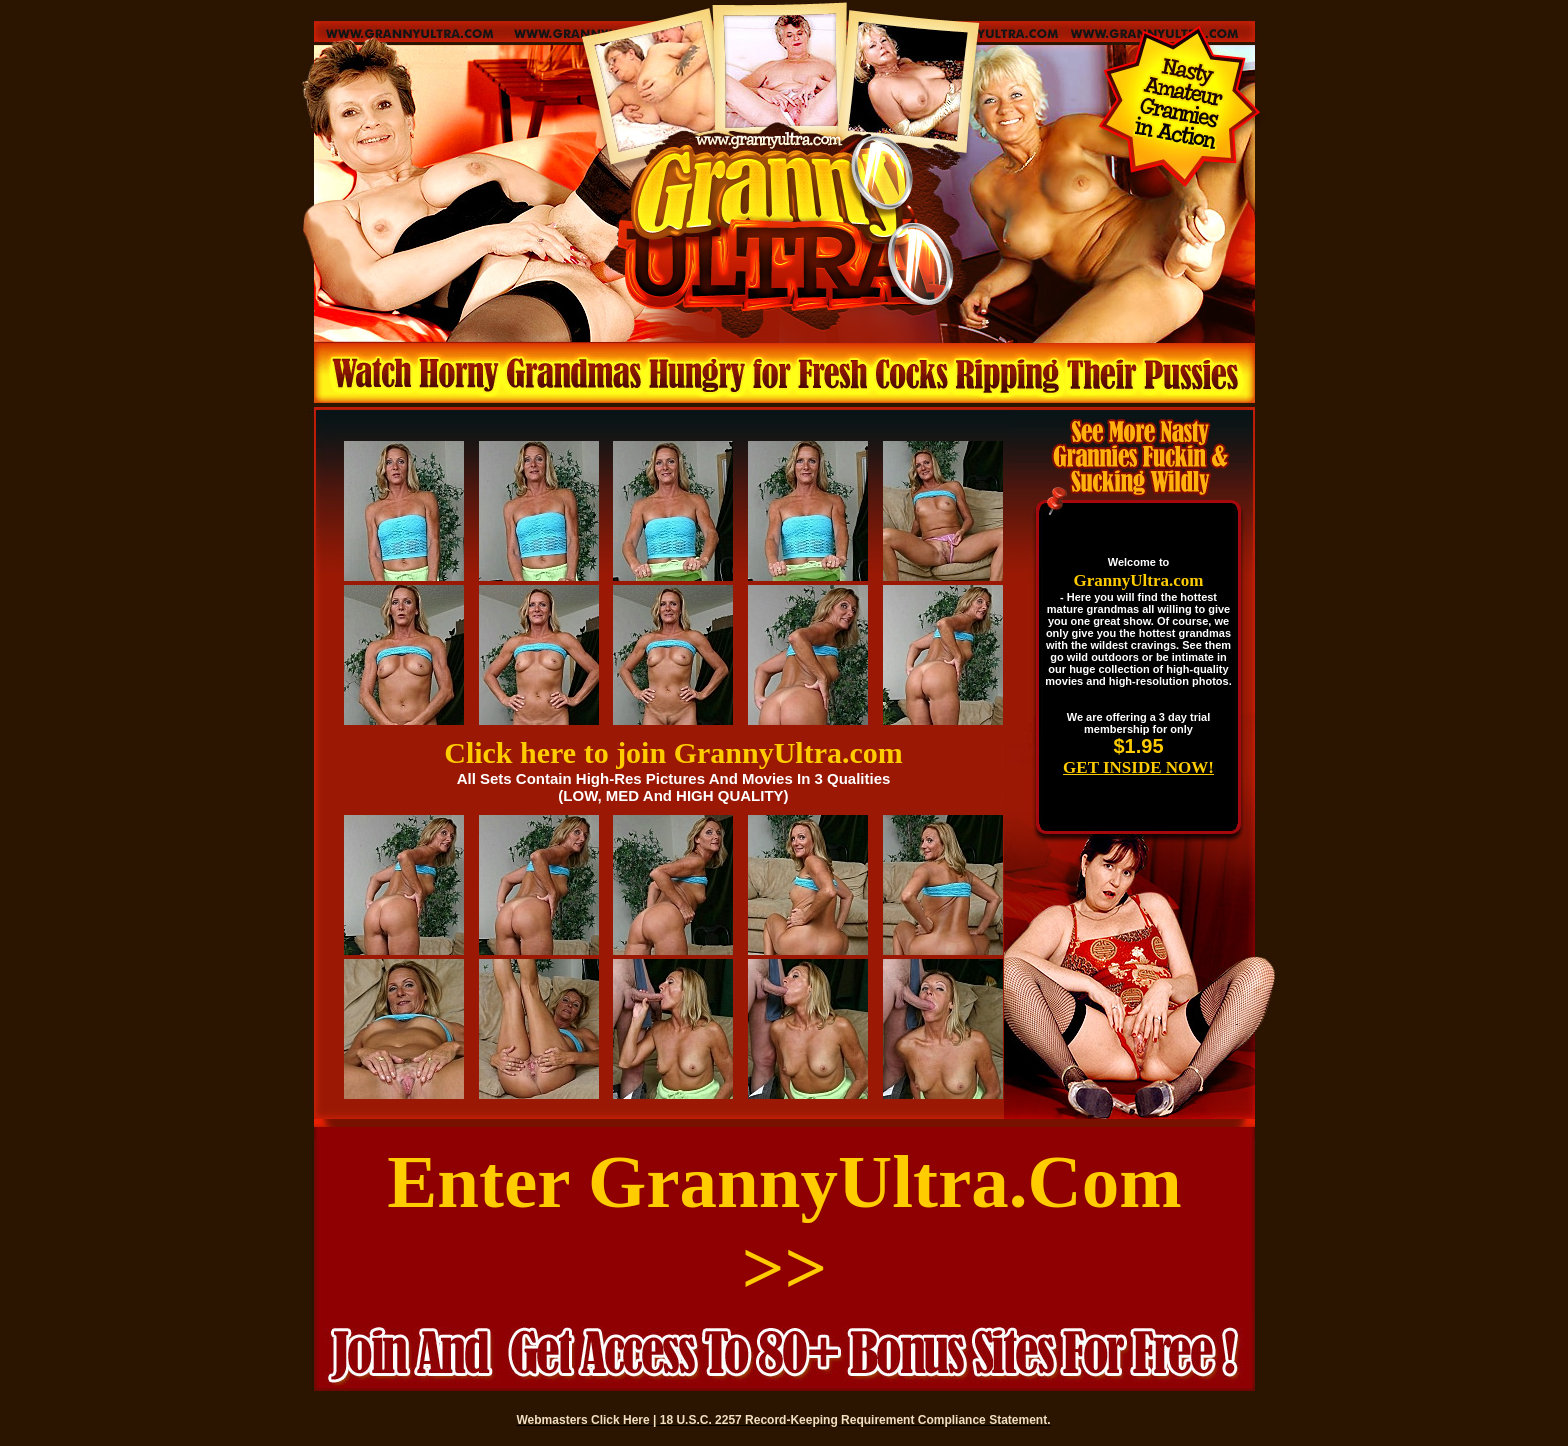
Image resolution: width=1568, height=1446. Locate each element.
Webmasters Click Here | (588, 1420)
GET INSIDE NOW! (1138, 767)
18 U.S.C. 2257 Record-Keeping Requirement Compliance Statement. (855, 1420)
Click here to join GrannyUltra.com (673, 752)
